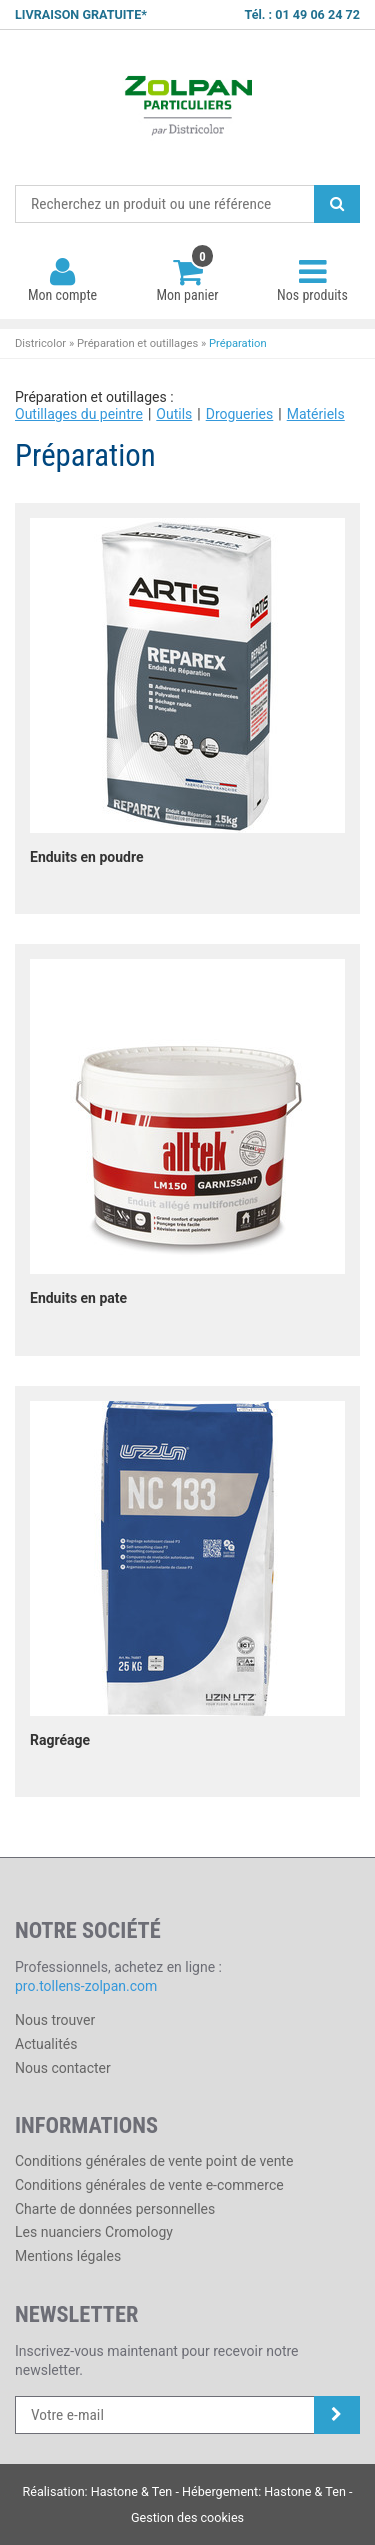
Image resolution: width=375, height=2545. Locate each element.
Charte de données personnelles (115, 2209)
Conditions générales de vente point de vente (154, 2161)
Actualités (46, 2044)
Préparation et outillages (137, 343)
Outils (174, 414)
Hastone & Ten (132, 2491)
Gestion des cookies (187, 2517)
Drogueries (240, 414)
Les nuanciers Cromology (94, 2232)
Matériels (316, 414)
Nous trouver (55, 2020)
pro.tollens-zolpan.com (86, 1986)
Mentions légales (68, 2256)
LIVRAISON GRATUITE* (81, 14)
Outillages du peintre (79, 414)
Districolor (187, 108)
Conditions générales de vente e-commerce (149, 2185)
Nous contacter (63, 2068)
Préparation (238, 343)
